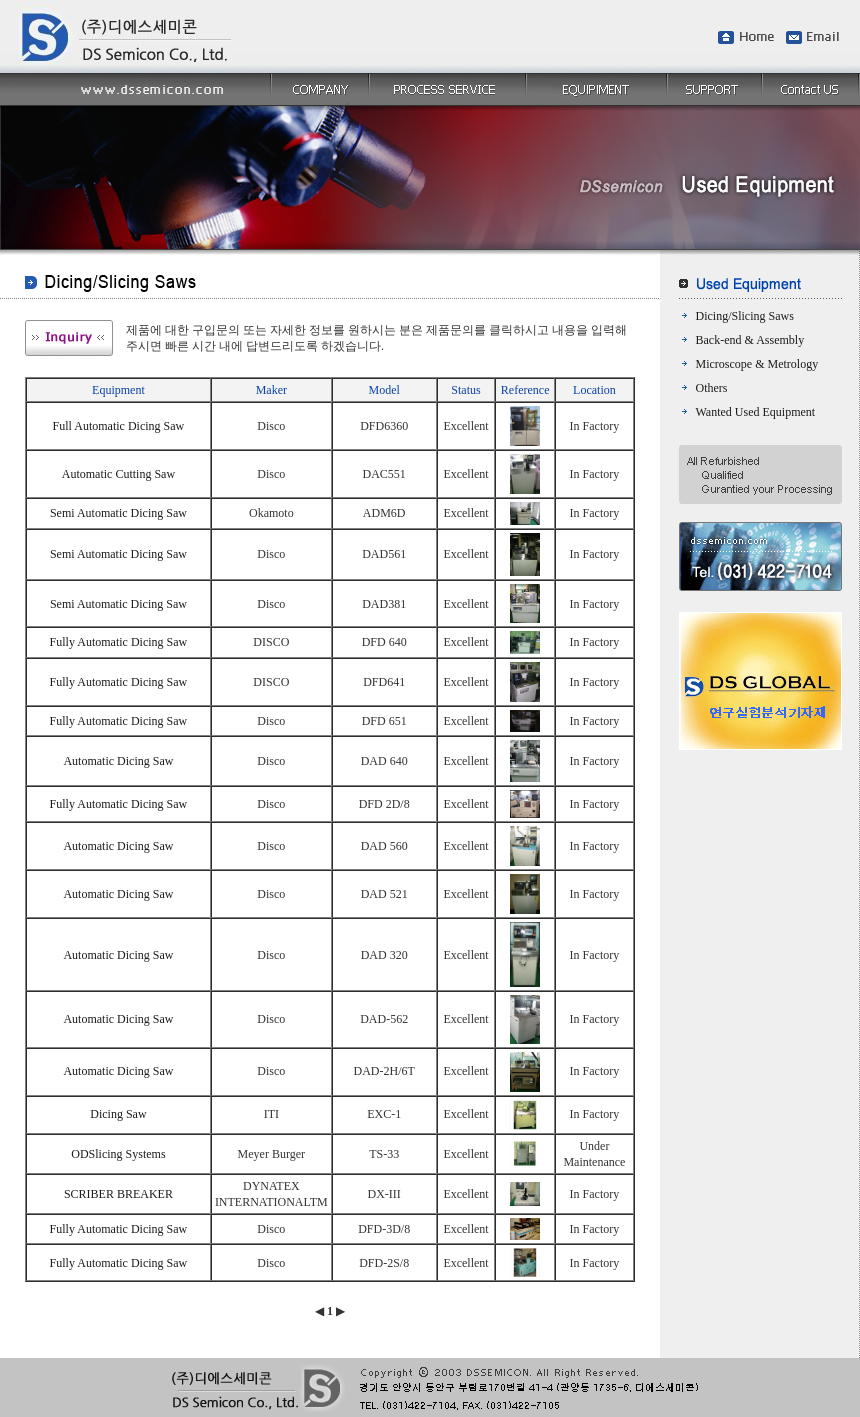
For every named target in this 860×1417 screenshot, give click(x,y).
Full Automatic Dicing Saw (119, 426)
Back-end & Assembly (750, 340)
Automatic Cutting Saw (118, 474)
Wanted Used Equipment (756, 412)
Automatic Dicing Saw (118, 761)
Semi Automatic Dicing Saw (118, 513)
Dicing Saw (118, 1114)
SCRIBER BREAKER (118, 1194)
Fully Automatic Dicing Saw (119, 642)
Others (712, 388)
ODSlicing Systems (118, 1154)
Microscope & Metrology (757, 364)
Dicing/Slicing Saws (745, 316)
